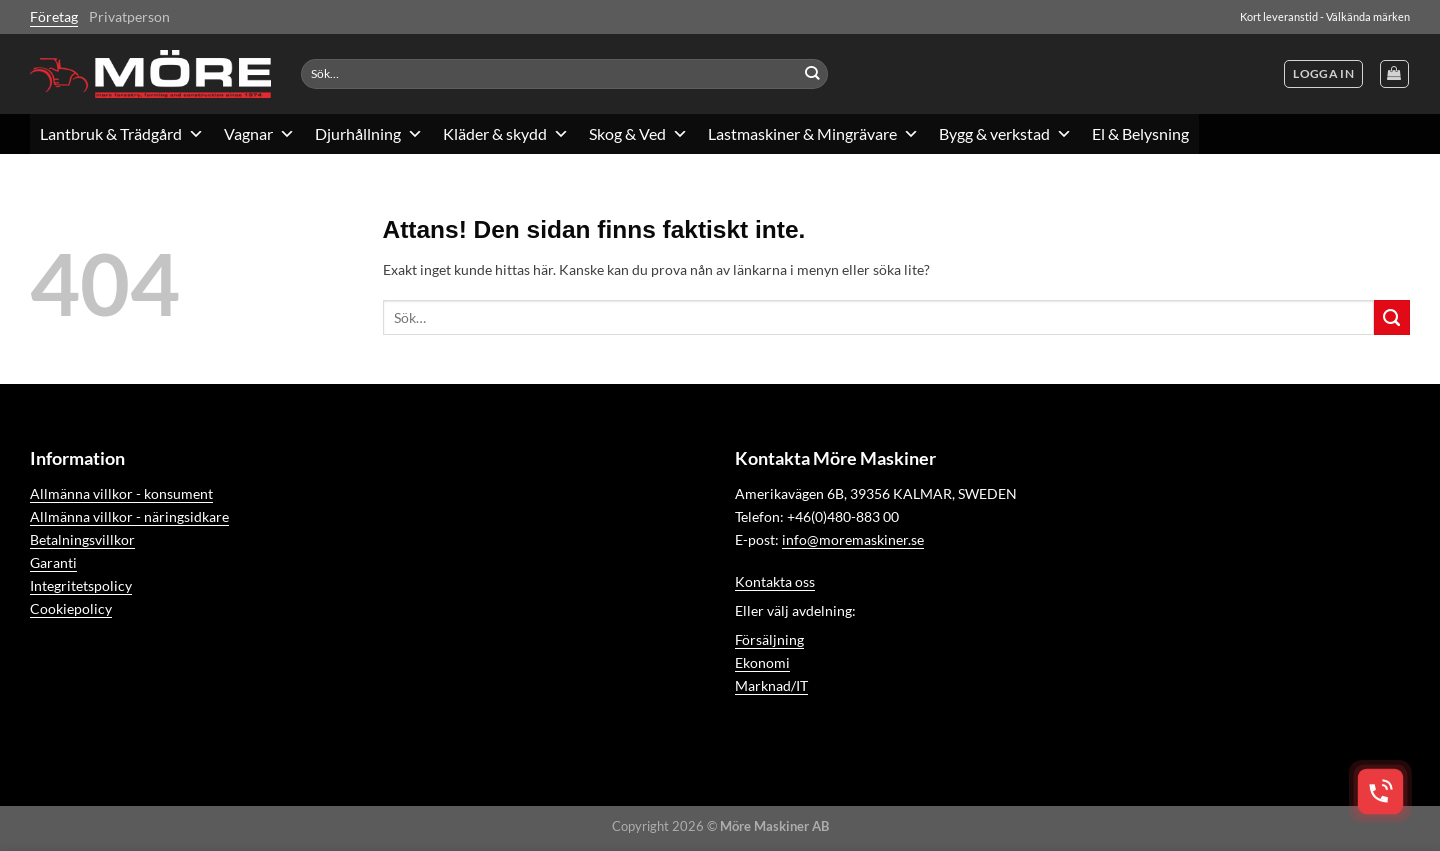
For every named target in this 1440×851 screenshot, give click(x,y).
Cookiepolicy (71, 608)
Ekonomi (762, 662)
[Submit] (812, 74)
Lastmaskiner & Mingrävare (813, 134)
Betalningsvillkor (82, 539)
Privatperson (129, 16)
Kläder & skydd (506, 134)
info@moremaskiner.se (853, 539)
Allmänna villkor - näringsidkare (129, 516)
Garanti (53, 562)
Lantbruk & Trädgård (122, 134)
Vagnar (259, 134)
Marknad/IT (771, 685)
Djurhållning (369, 134)
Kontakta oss (775, 581)
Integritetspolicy (81, 585)
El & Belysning (1140, 133)
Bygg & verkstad (1005, 134)
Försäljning (769, 639)
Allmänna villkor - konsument (121, 493)
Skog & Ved (638, 134)
